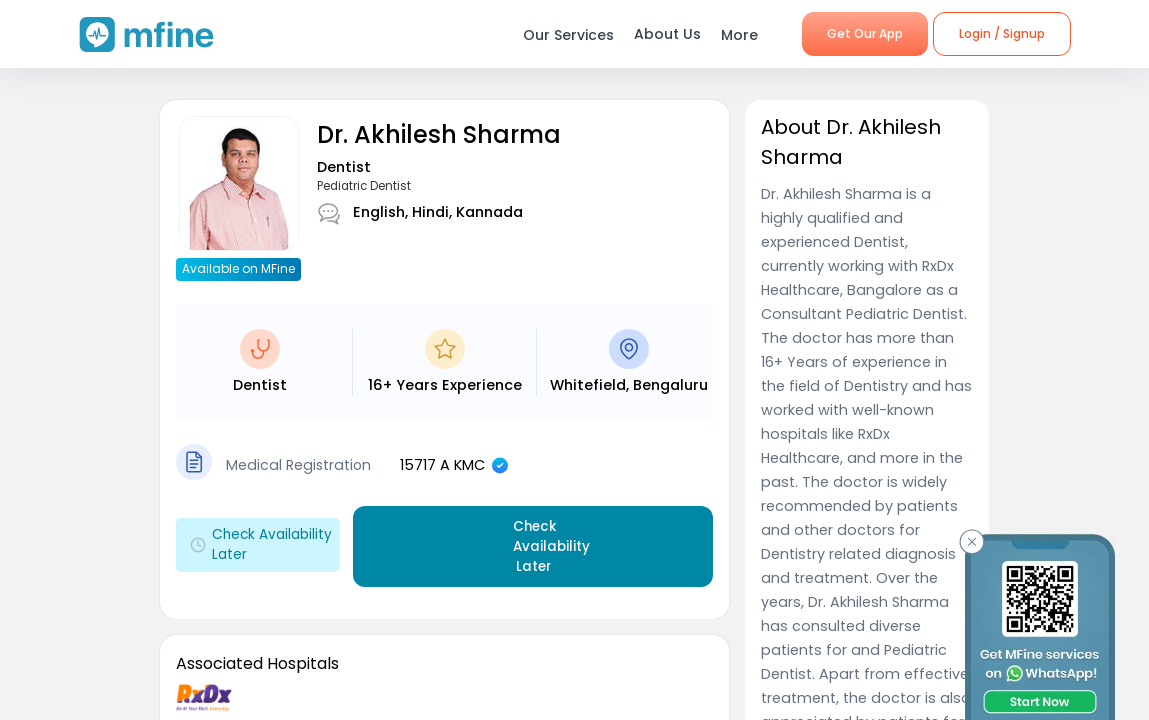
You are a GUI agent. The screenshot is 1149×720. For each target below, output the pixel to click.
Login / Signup (1002, 33)
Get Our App (865, 33)
